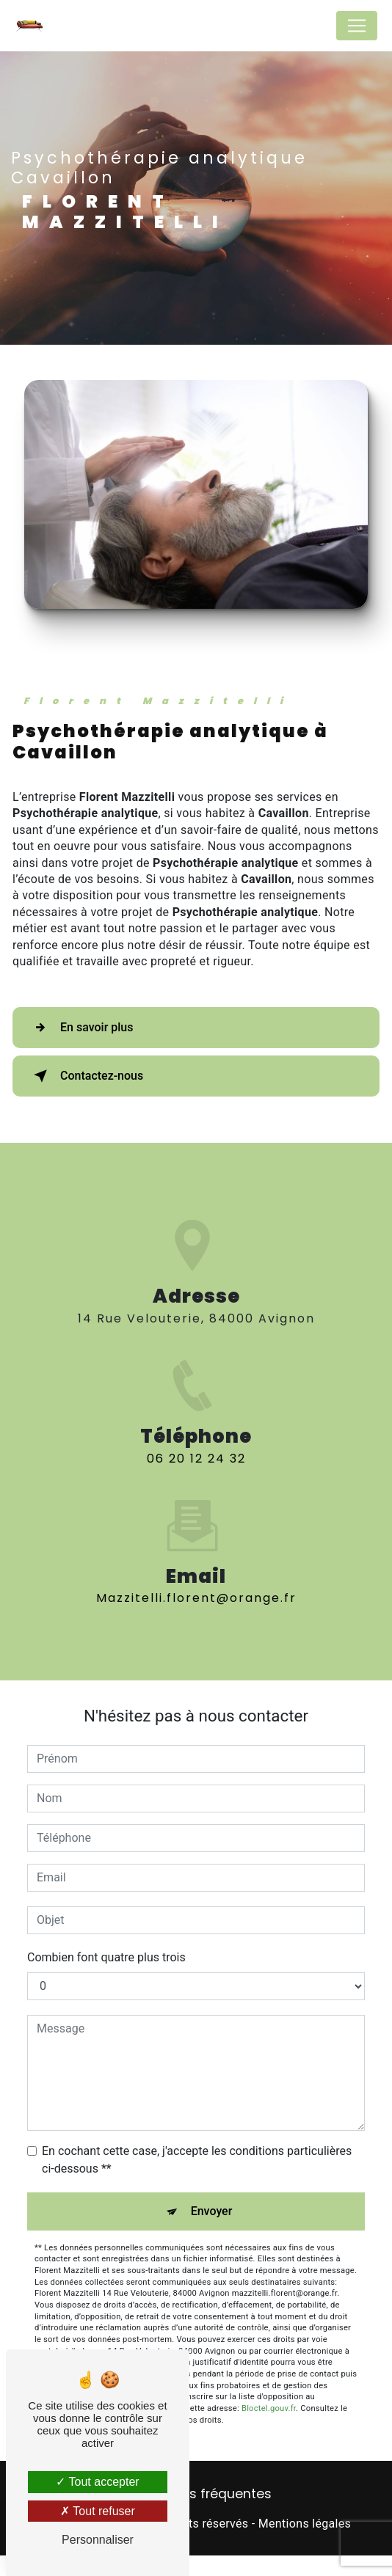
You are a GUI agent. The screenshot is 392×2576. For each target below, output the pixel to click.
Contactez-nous (85, 1076)
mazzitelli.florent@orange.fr (196, 1572)
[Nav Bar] (356, 25)
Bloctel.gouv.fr (269, 2408)
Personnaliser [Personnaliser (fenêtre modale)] (98, 2539)
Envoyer (212, 2211)
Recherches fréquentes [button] (196, 2494)
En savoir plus (80, 1027)
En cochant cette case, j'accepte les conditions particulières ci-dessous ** (197, 2160)
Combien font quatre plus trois (106, 1957)
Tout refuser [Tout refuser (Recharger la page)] (97, 2511)
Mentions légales (304, 2524)
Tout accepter (97, 2482)
